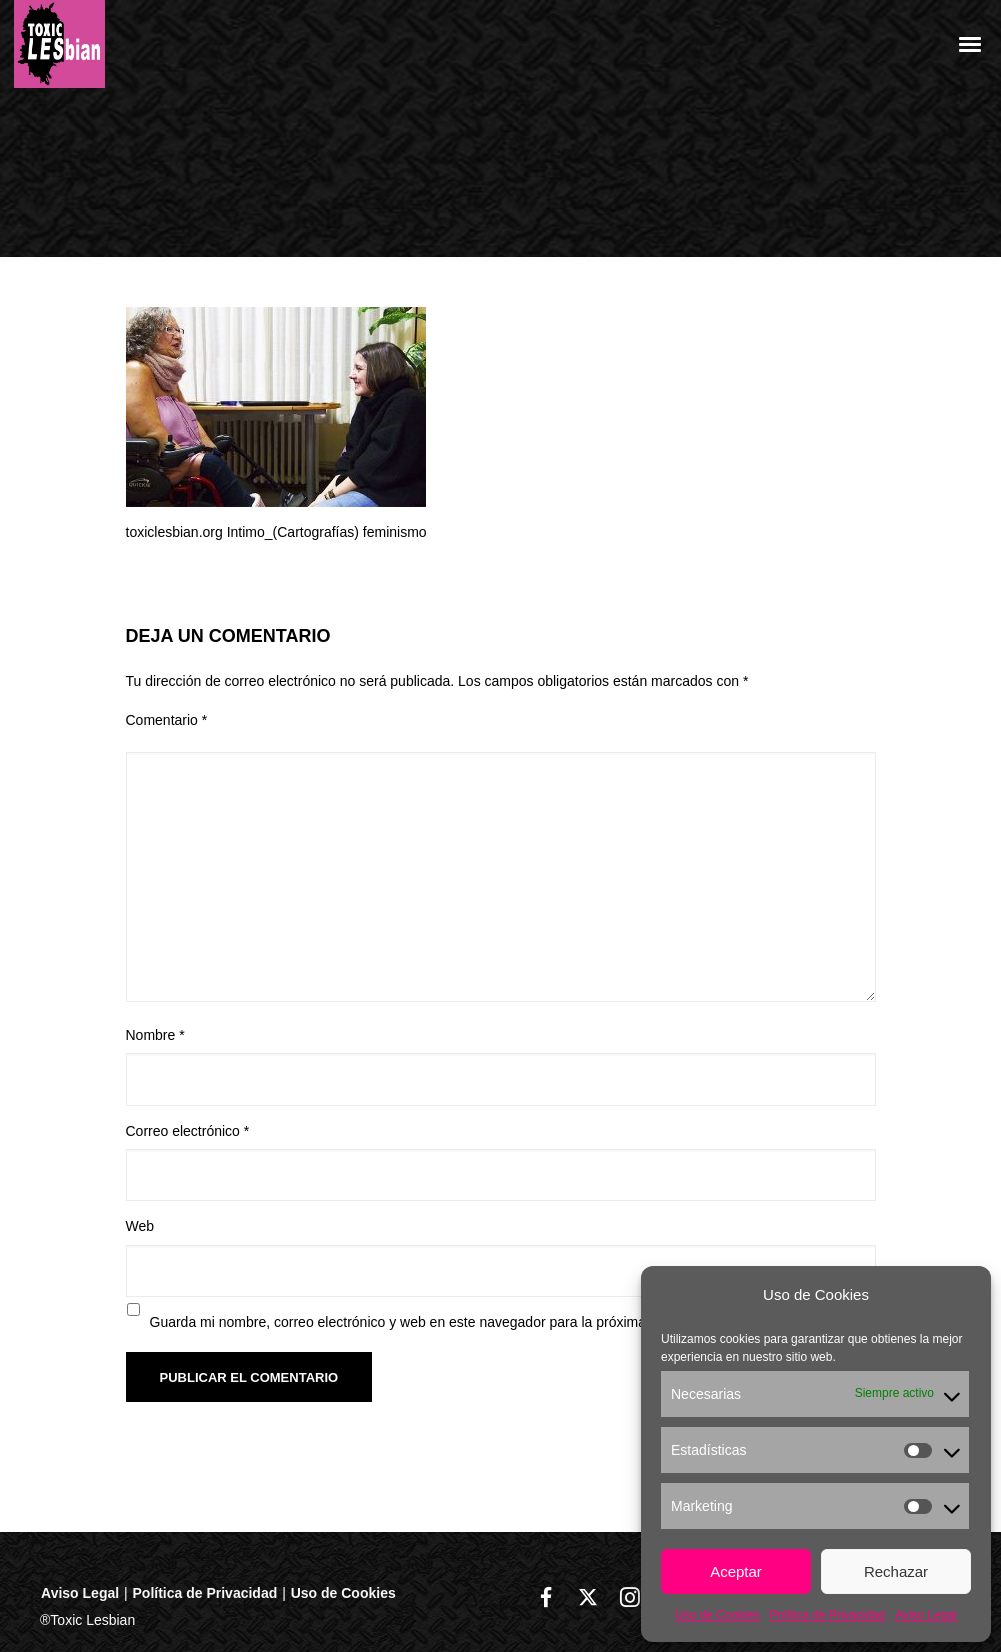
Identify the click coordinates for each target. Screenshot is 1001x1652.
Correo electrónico (188, 1131)
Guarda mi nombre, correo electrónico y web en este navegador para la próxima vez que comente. (455, 1322)
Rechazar (896, 1571)
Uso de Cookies (717, 1615)
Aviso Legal (926, 1615)
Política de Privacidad (827, 1615)
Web (140, 1226)
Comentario (167, 720)
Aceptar (736, 1571)
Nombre (155, 1035)
